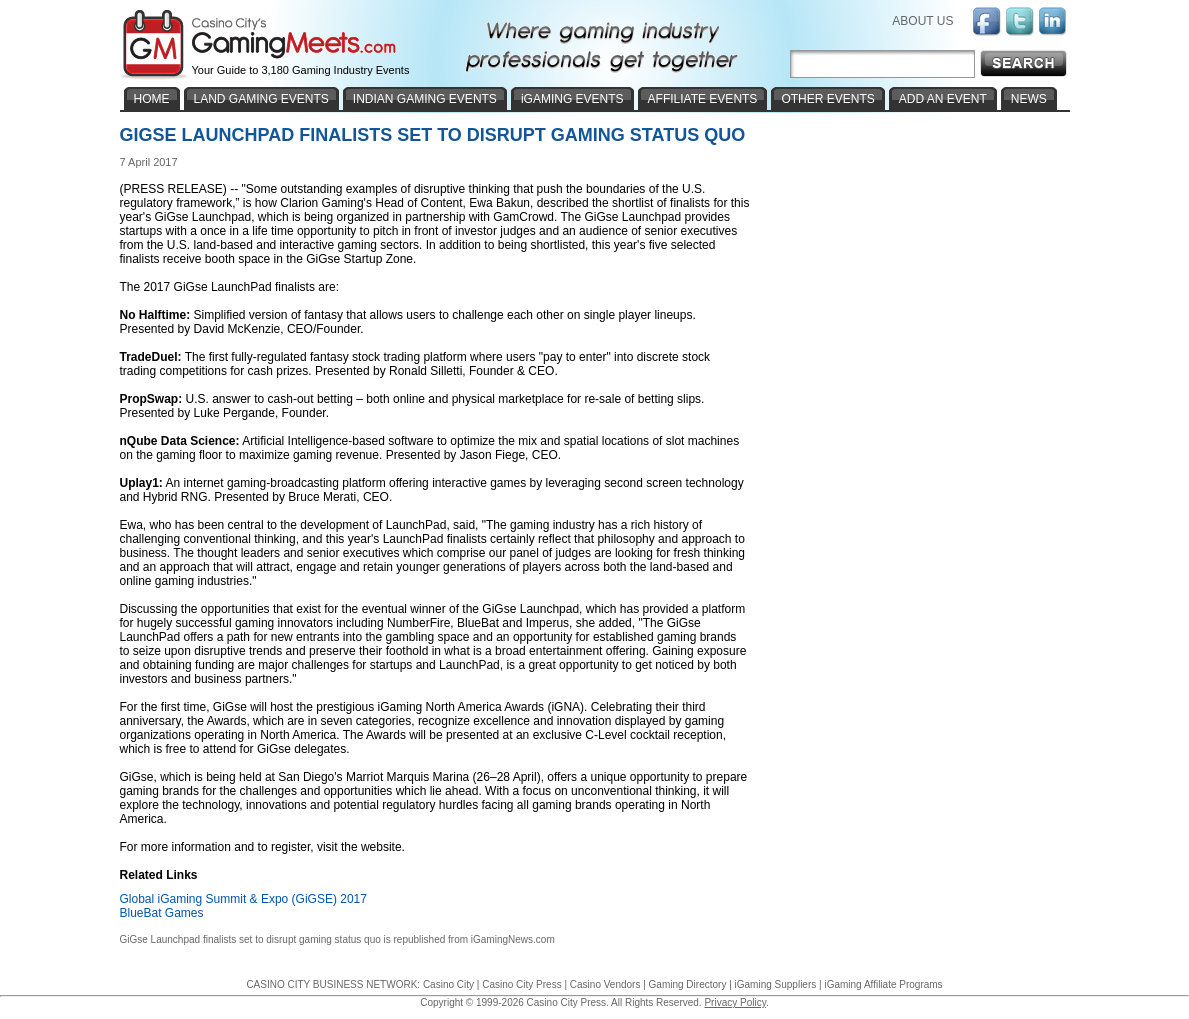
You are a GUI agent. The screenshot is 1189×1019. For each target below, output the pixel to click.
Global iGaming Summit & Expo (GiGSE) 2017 (243, 899)
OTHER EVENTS (827, 99)
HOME (152, 99)
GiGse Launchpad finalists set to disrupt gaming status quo (250, 939)
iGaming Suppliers (776, 984)
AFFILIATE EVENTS (703, 99)
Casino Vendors (605, 984)
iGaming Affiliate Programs (883, 984)
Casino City (448, 984)
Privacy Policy (735, 1002)
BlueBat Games (162, 913)
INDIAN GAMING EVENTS (425, 99)
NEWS (1029, 99)
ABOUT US (922, 21)
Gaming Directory (688, 984)
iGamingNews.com (513, 939)
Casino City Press (521, 984)
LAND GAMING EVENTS (261, 99)
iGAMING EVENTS (572, 99)
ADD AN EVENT (943, 99)
